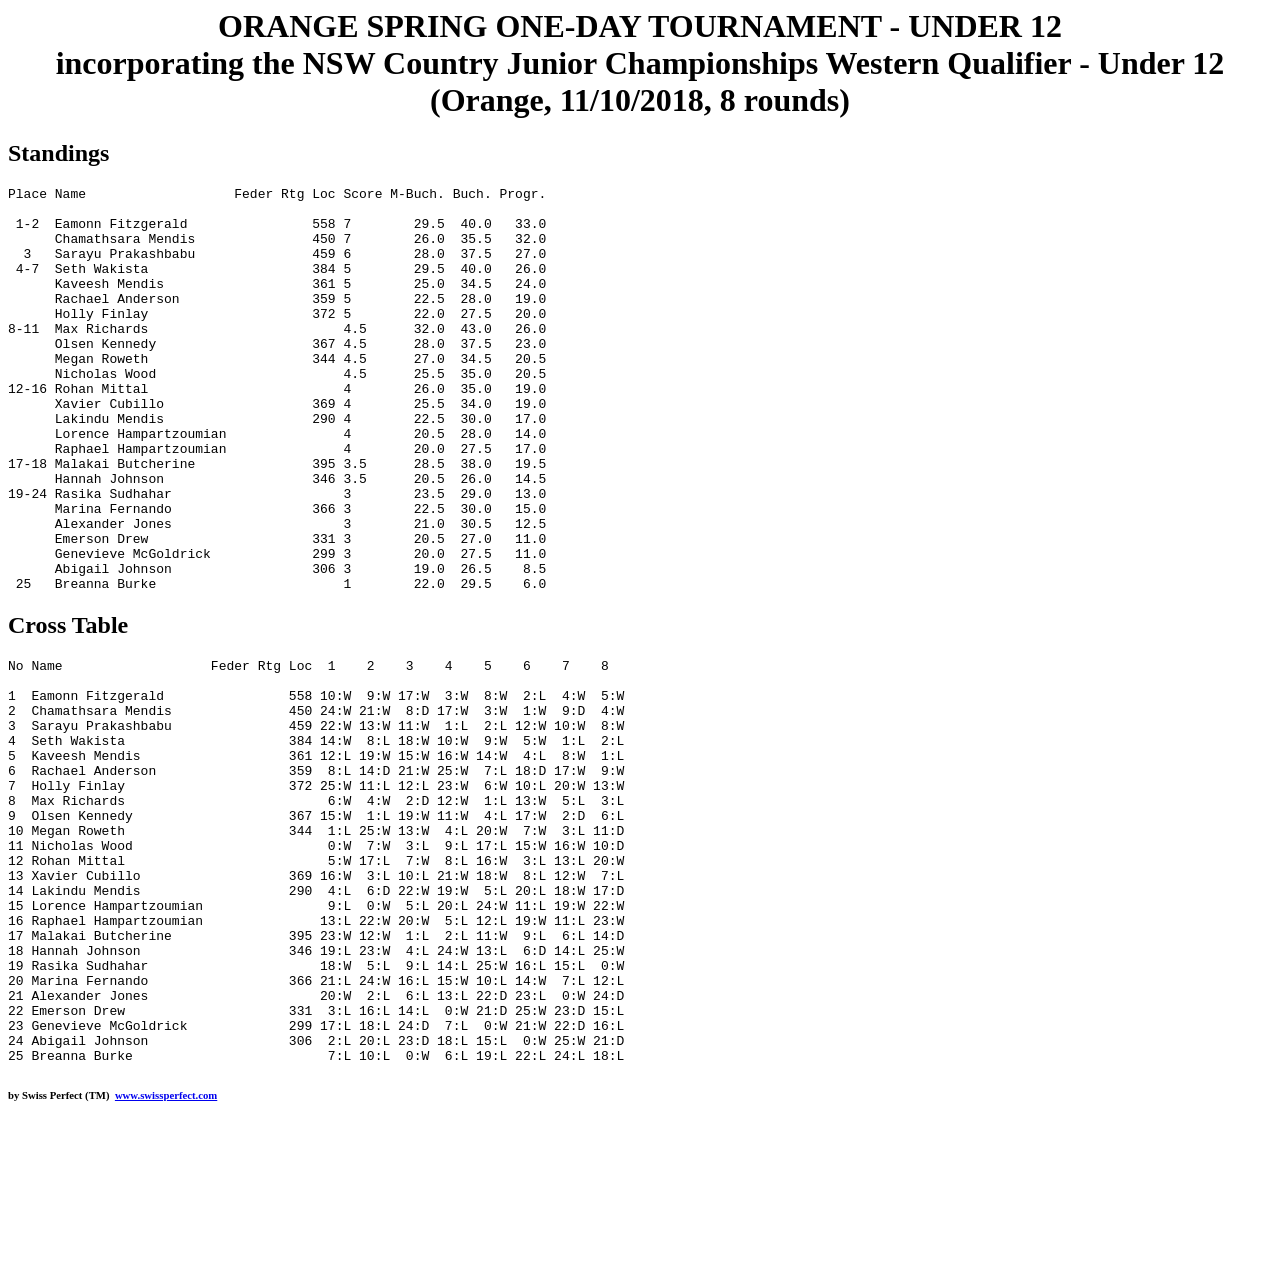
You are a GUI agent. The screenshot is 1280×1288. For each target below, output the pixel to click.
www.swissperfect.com (166, 1257)
